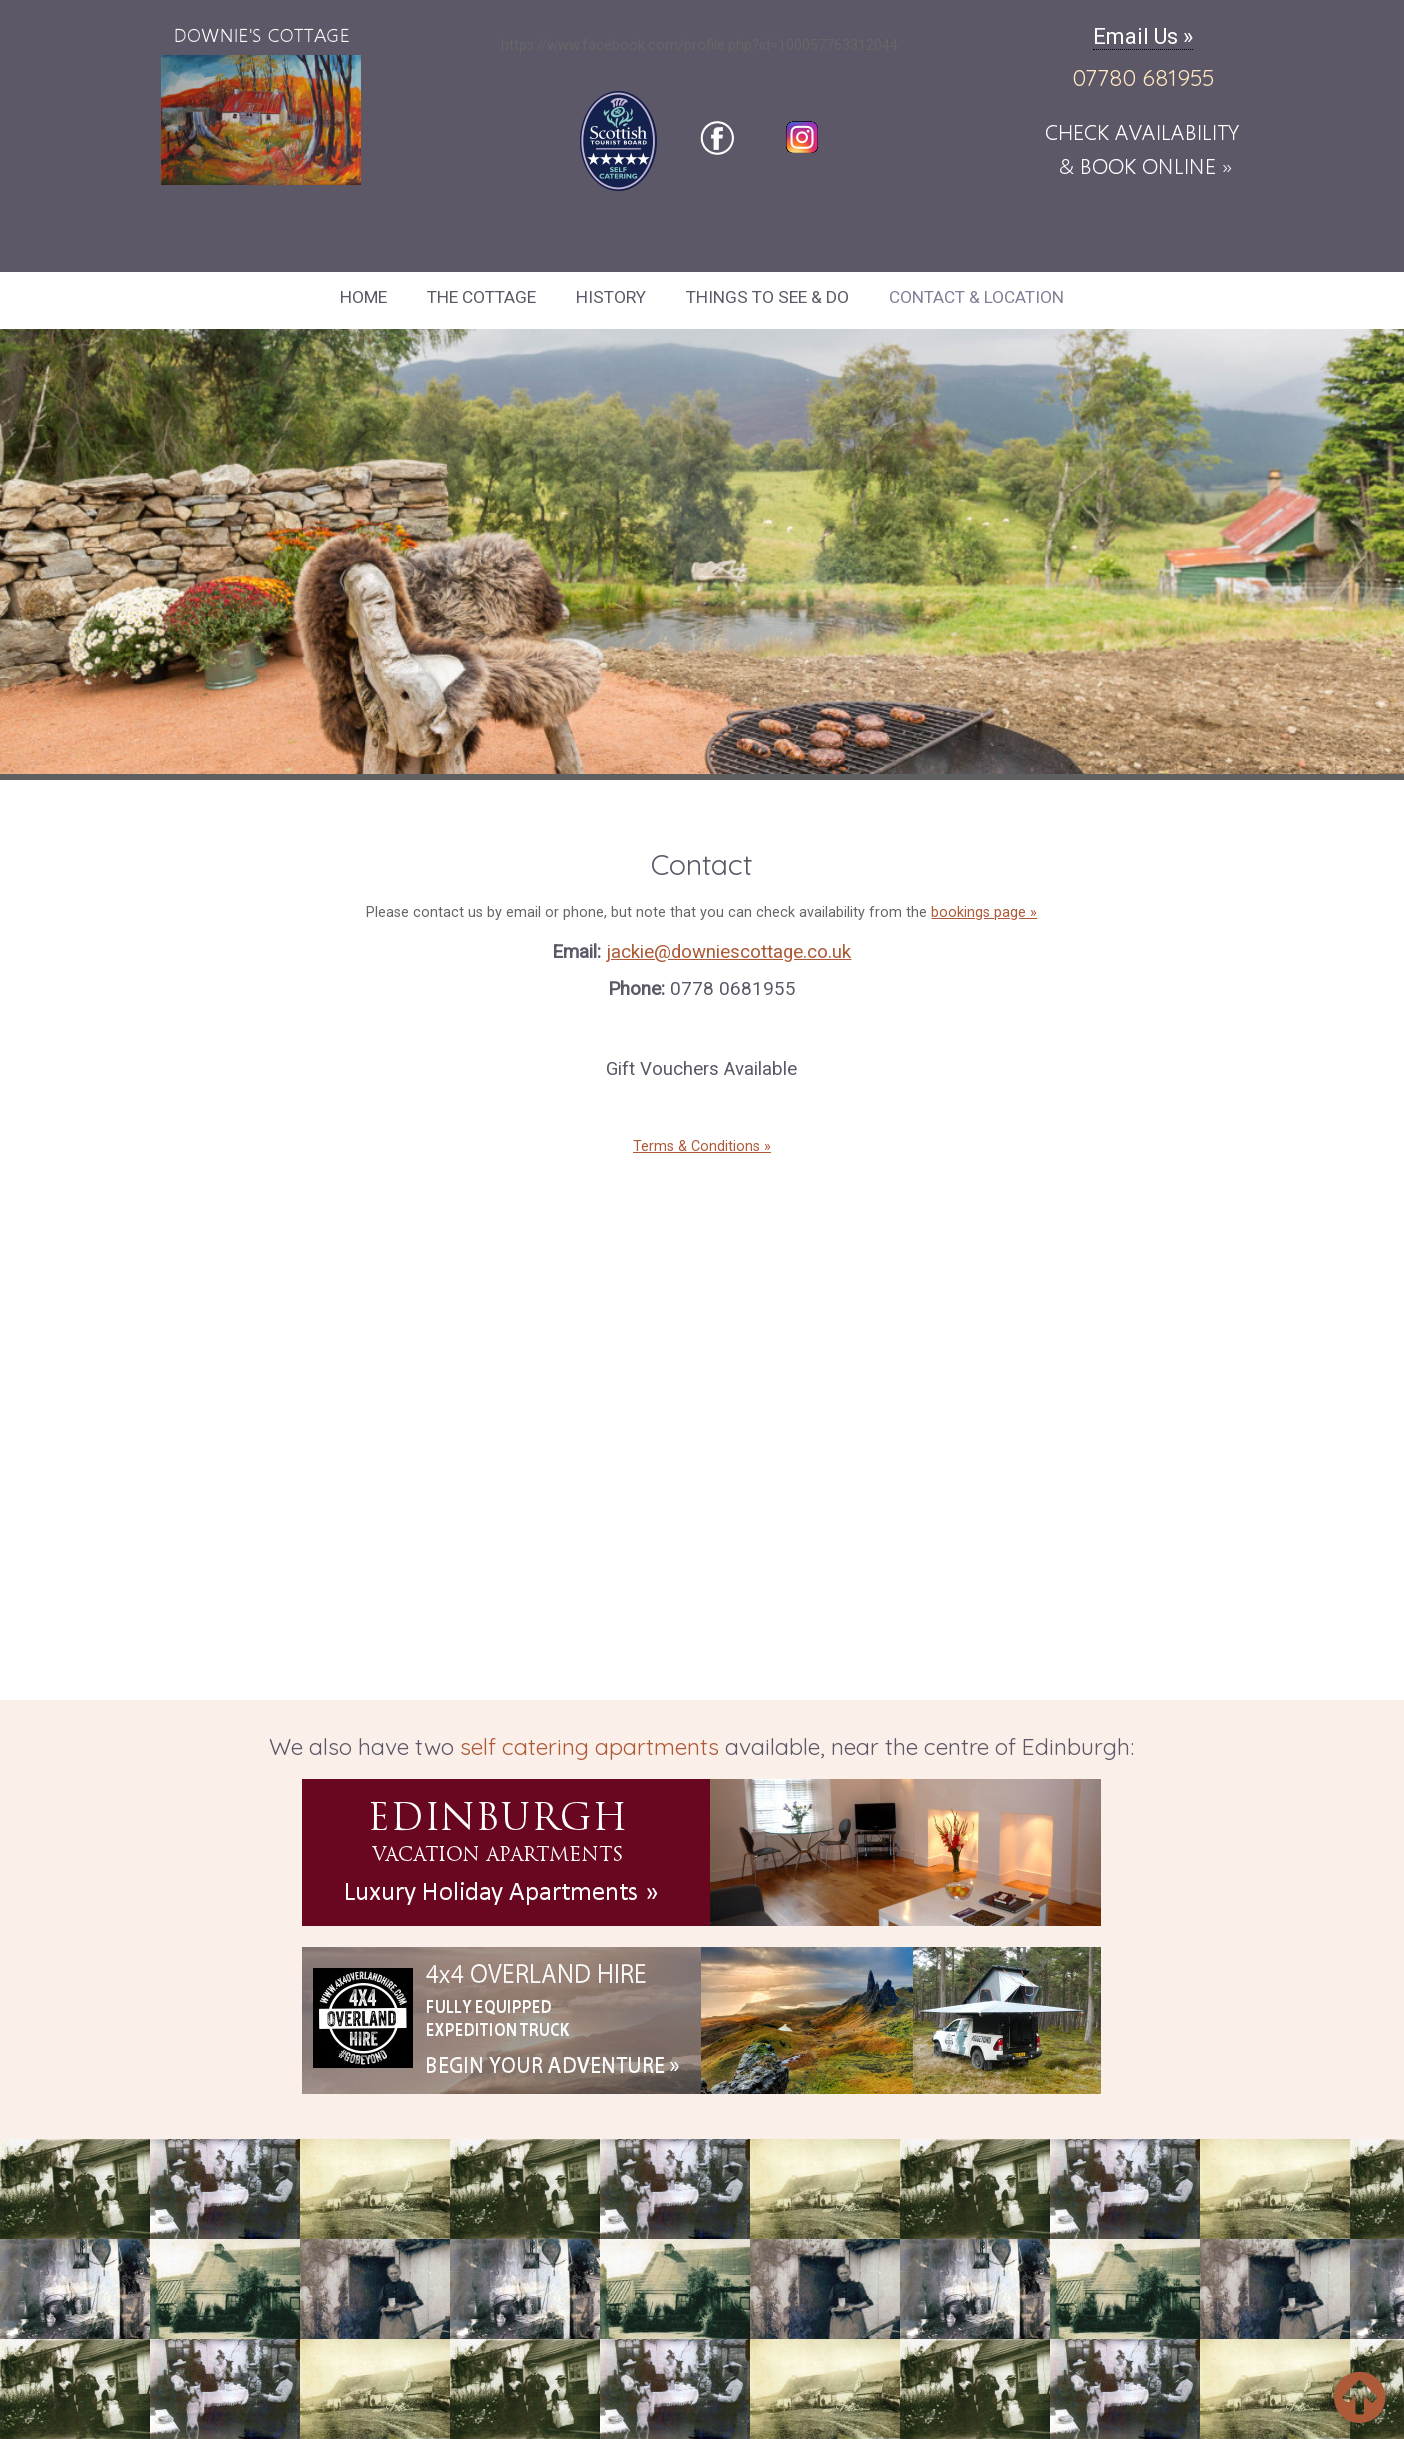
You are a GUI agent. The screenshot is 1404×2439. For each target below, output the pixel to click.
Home (363, 297)
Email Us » (1143, 36)
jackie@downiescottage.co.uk (728, 952)
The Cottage (481, 297)
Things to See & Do (767, 297)
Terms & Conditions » (702, 1146)
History (611, 297)
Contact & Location (976, 297)
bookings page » (984, 912)
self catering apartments (589, 1746)
